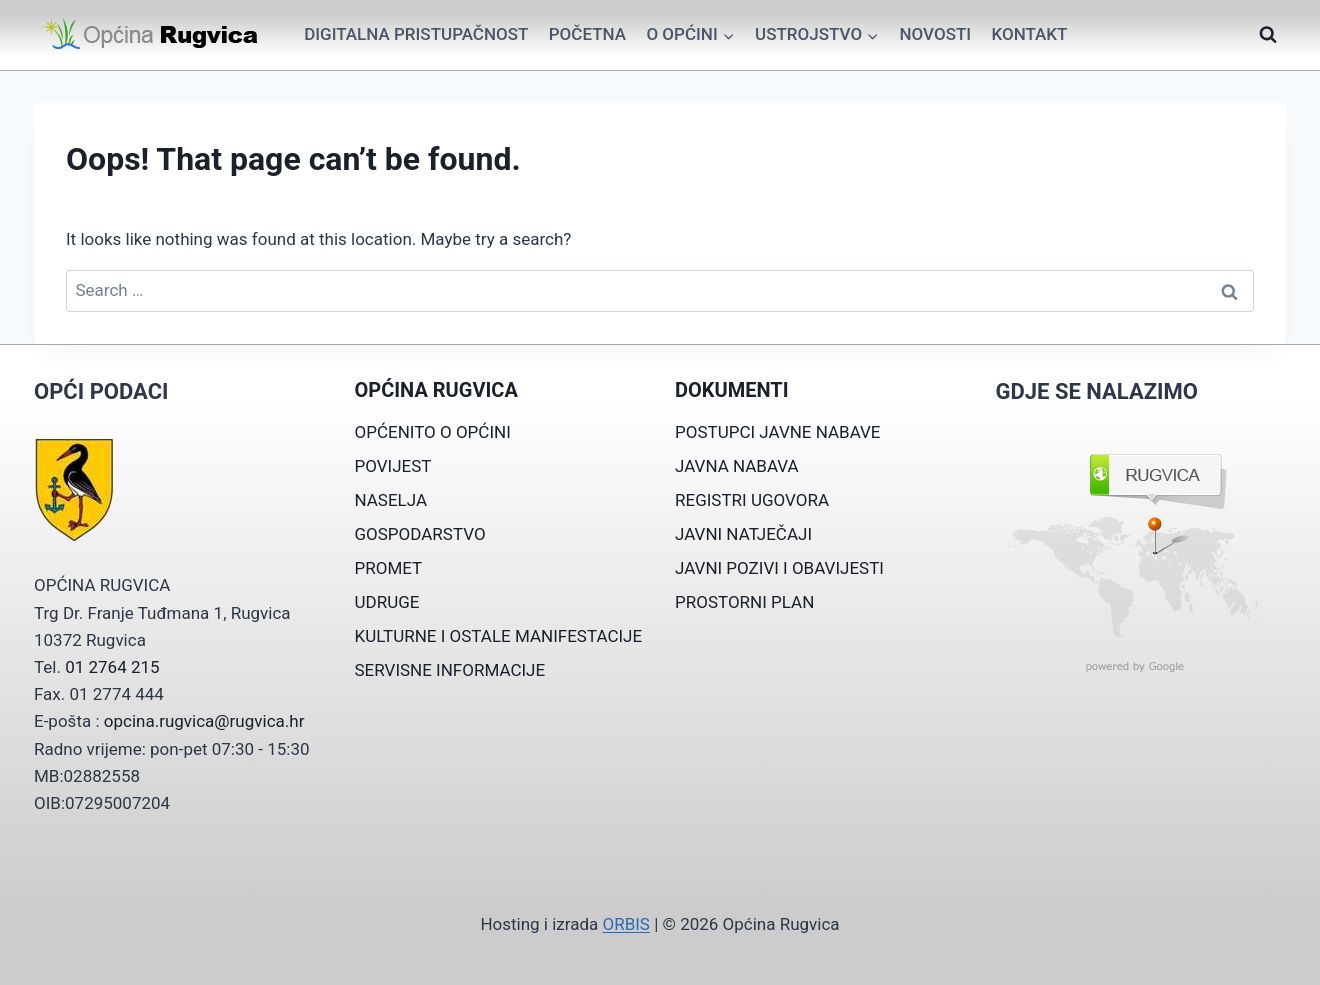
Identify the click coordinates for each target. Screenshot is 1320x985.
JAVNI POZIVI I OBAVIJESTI (779, 568)
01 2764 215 (112, 667)
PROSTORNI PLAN (744, 602)
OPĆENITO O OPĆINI (433, 432)
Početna (587, 34)
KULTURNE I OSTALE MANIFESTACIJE (499, 636)
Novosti (935, 34)
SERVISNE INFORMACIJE (450, 670)
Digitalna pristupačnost (416, 34)
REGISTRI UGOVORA (752, 500)
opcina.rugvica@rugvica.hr (204, 721)
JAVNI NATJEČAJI (743, 534)
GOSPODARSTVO (420, 534)
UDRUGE (387, 602)
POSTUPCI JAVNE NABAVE (778, 432)
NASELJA (391, 500)
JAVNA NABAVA (737, 466)
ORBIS (625, 924)
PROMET (389, 568)
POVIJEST (393, 466)
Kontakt (1029, 34)
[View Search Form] (1268, 35)
